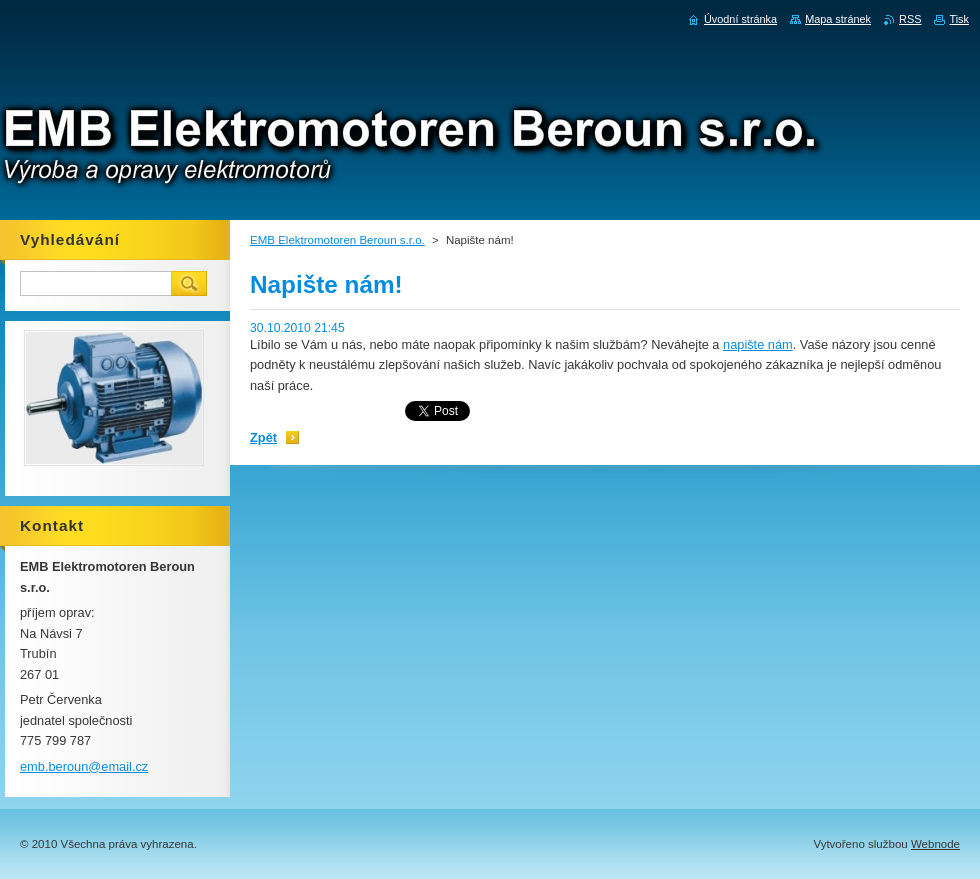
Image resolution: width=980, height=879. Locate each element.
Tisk (959, 19)
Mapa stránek (838, 19)
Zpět (263, 437)
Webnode (935, 844)
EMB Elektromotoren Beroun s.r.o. (337, 240)
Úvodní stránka (740, 19)
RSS (910, 19)
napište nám (758, 344)
